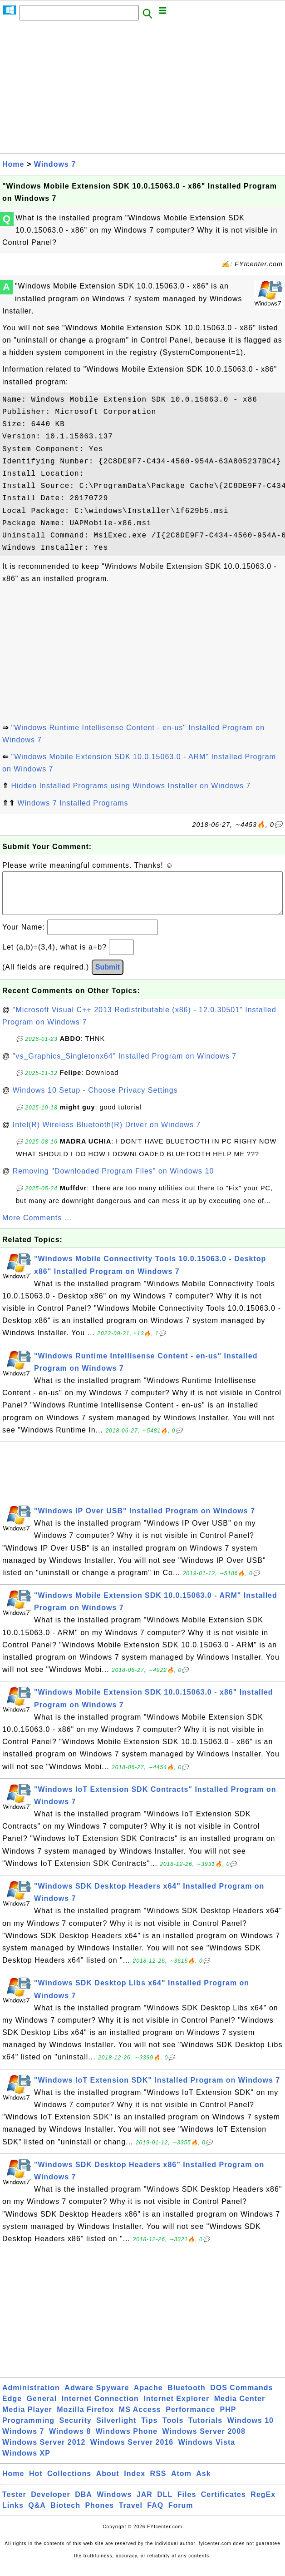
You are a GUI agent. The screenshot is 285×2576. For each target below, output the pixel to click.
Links (13, 2514)
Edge (12, 2408)
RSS (158, 2482)
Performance (190, 2418)
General (42, 2408)
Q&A (37, 2514)
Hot (36, 2482)
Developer (50, 2503)
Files (186, 2503)
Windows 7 (55, 164)
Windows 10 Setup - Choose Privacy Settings (95, 1099)
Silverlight (116, 2429)
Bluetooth (186, 2397)
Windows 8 (70, 2440)
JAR (144, 2503)
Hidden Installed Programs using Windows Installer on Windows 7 (131, 786)
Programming (28, 2429)
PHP (228, 2418)
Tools (172, 2429)
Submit (107, 976)
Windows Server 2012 (43, 2451)
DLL (164, 2503)
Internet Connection (100, 2408)
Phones (99, 2514)
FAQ (155, 2514)
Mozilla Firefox (85, 2418)
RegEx (263, 2503)
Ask (203, 2482)
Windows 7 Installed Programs (72, 803)
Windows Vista (206, 2451)
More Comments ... (37, 1227)
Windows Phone (126, 2440)
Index (134, 2482)
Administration (31, 2397)
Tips (149, 2429)
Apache (148, 2397)
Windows (114, 2503)
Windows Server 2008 (204, 2440)
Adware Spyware (96, 2397)
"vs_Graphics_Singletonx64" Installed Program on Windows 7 (124, 1065)
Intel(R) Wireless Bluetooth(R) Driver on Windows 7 (107, 1134)
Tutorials (205, 2429)
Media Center (239, 2408)
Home (13, 164)
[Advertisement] (142, 89)
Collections (69, 2482)
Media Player (27, 2418)
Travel (130, 2514)
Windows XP (26, 2462)
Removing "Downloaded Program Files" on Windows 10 (113, 1180)
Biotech (65, 2514)
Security (75, 2429)
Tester (14, 2503)
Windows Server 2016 (131, 2451)
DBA (83, 2503)
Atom (181, 2482)
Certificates (223, 2503)
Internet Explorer (176, 2408)
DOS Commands (241, 2397)
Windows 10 (250, 2429)
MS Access (140, 2418)
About (107, 2482)
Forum (180, 2514)
